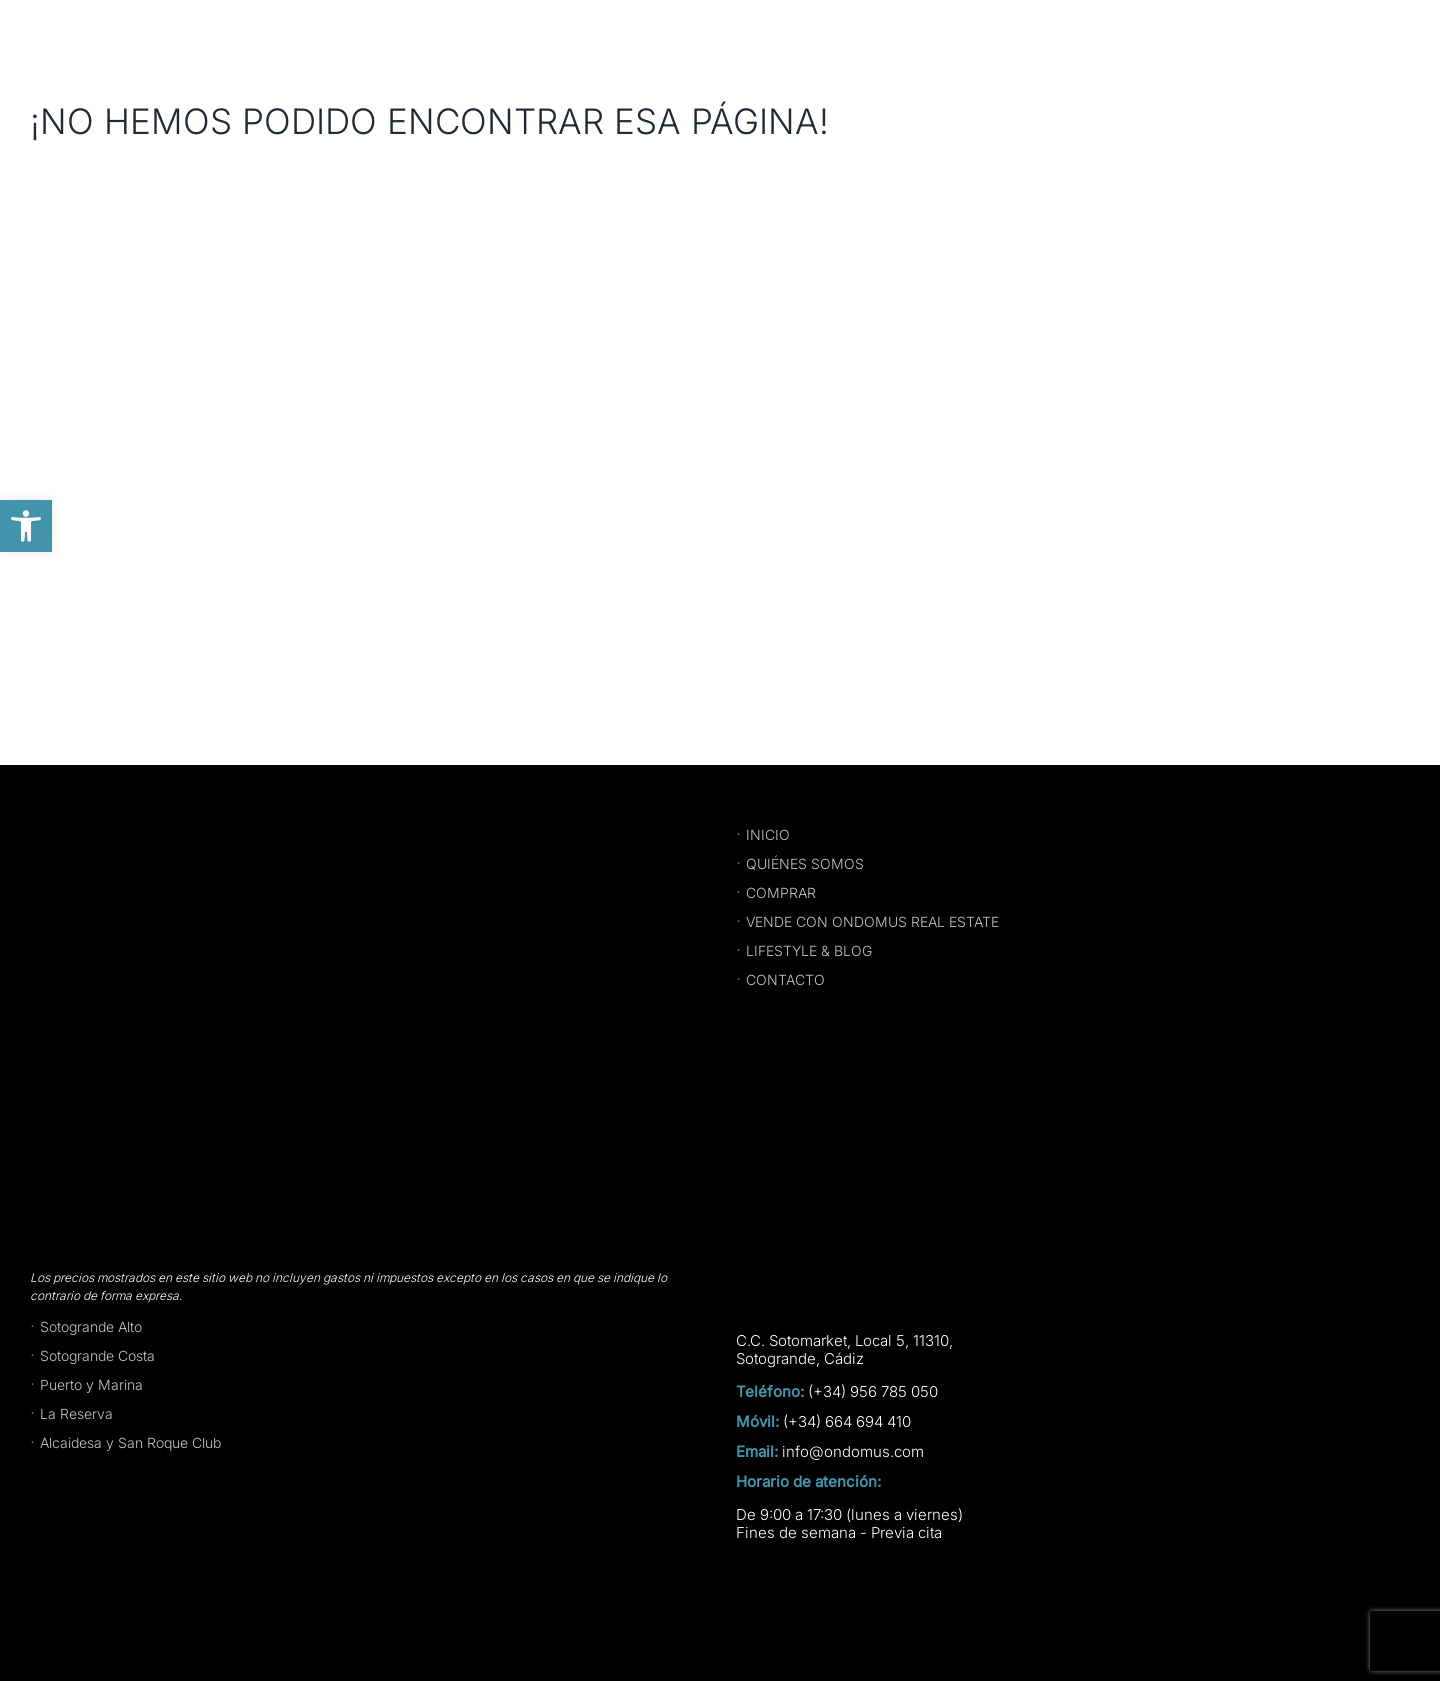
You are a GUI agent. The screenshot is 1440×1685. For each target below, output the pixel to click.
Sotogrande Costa (97, 1355)
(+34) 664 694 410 (847, 1422)
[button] (26, 526)
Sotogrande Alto (91, 1326)
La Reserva (76, 1413)
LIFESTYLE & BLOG (809, 950)
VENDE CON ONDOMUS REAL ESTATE (872, 921)
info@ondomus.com (853, 1452)
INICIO (768, 834)
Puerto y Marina (91, 1384)
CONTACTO (785, 979)
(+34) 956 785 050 (873, 1392)
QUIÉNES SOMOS (805, 863)
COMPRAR (781, 892)
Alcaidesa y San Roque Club (130, 1442)
